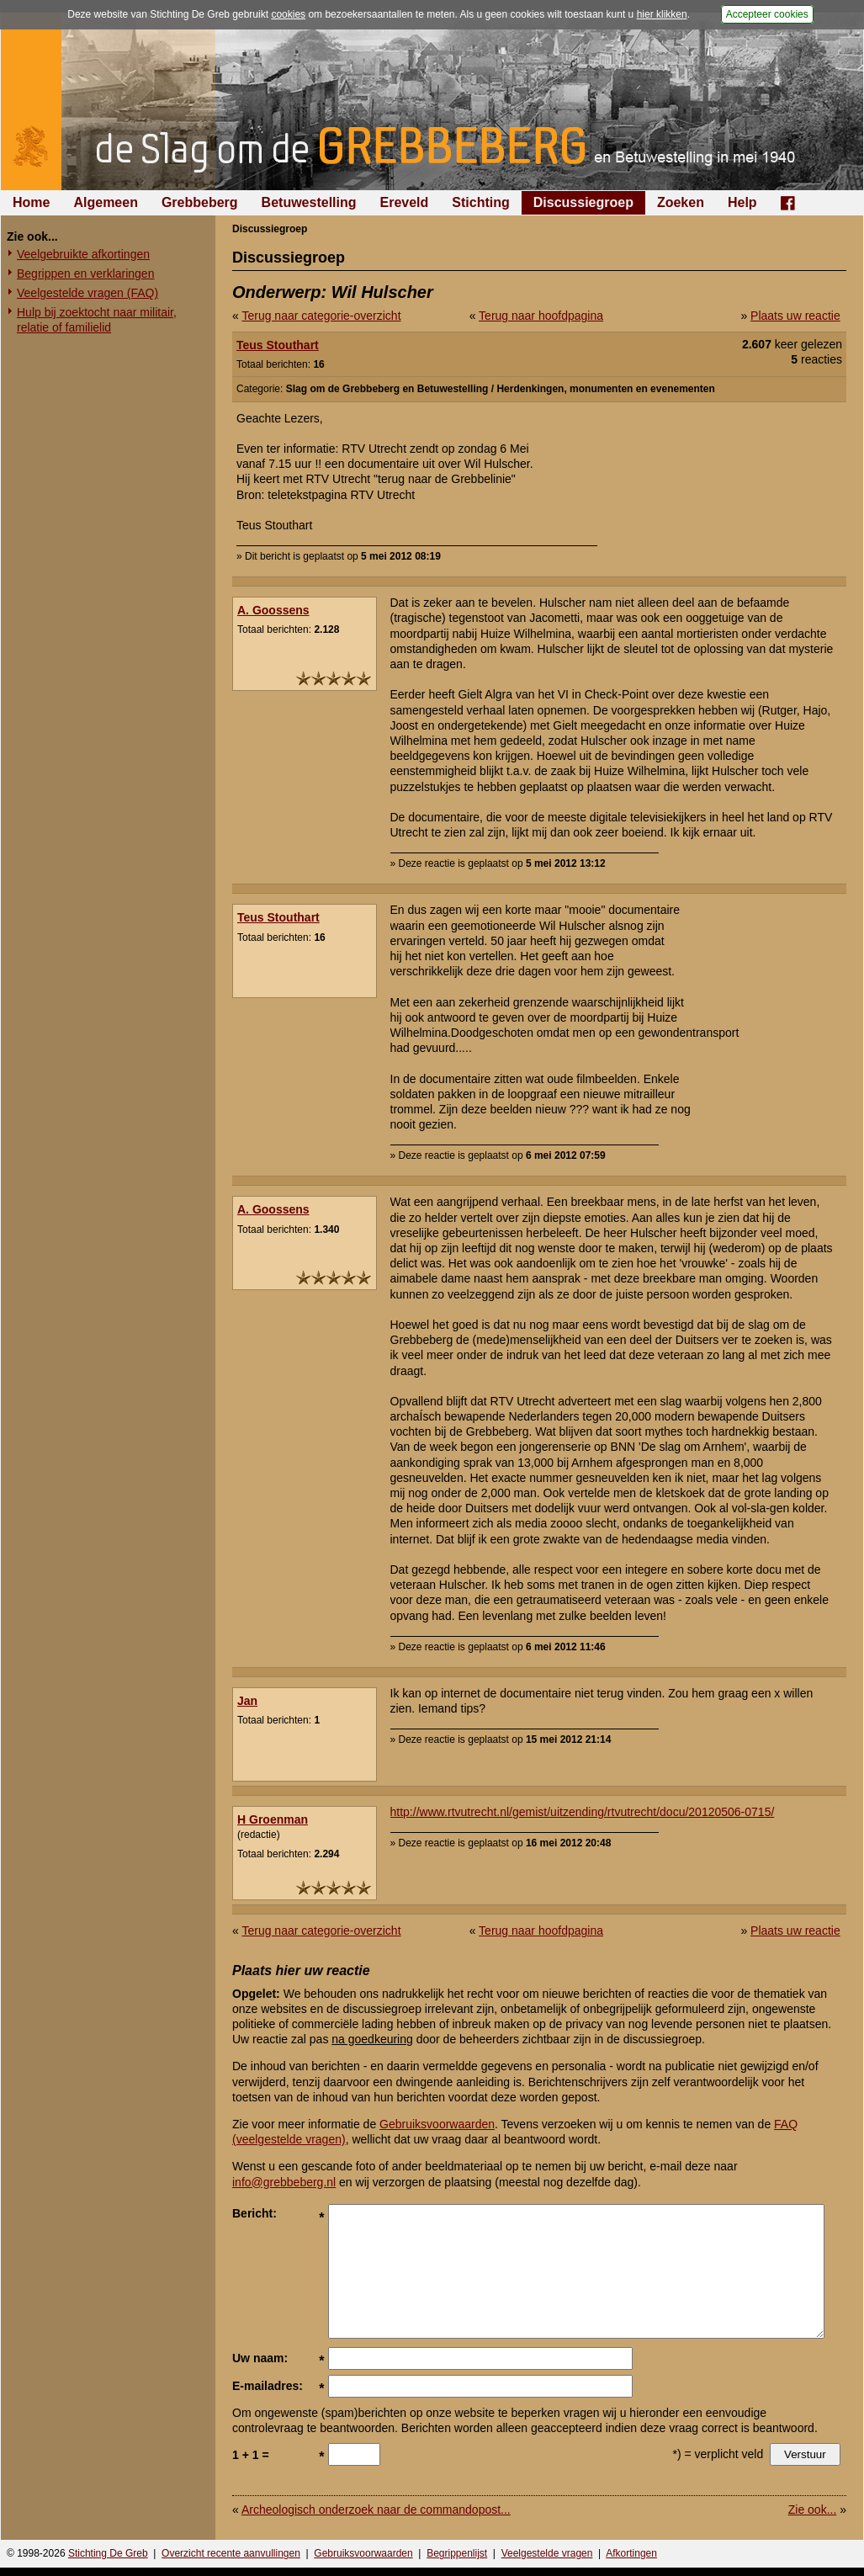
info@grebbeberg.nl (284, 2182)
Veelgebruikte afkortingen (83, 254)
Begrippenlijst (457, 2553)
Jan (247, 1701)
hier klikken (662, 14)
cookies (288, 14)
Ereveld (404, 202)
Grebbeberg (200, 202)
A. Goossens (273, 610)
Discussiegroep (583, 202)
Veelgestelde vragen (547, 2553)
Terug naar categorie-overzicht (320, 315)
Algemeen (105, 202)
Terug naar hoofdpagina (541, 315)
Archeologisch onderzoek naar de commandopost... (376, 2509)
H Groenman (272, 1819)
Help (742, 202)
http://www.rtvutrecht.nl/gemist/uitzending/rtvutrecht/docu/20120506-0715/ (582, 1812)
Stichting (480, 202)
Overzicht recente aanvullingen (231, 2553)
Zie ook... (812, 2509)
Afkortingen (631, 2553)
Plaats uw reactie (795, 315)
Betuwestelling (309, 202)
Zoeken (680, 202)
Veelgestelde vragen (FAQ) (87, 293)
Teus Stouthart (277, 345)
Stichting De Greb (108, 2553)
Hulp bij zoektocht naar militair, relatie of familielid (97, 319)
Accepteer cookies (767, 14)
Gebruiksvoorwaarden (437, 2124)
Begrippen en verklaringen (85, 273)
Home (31, 202)
